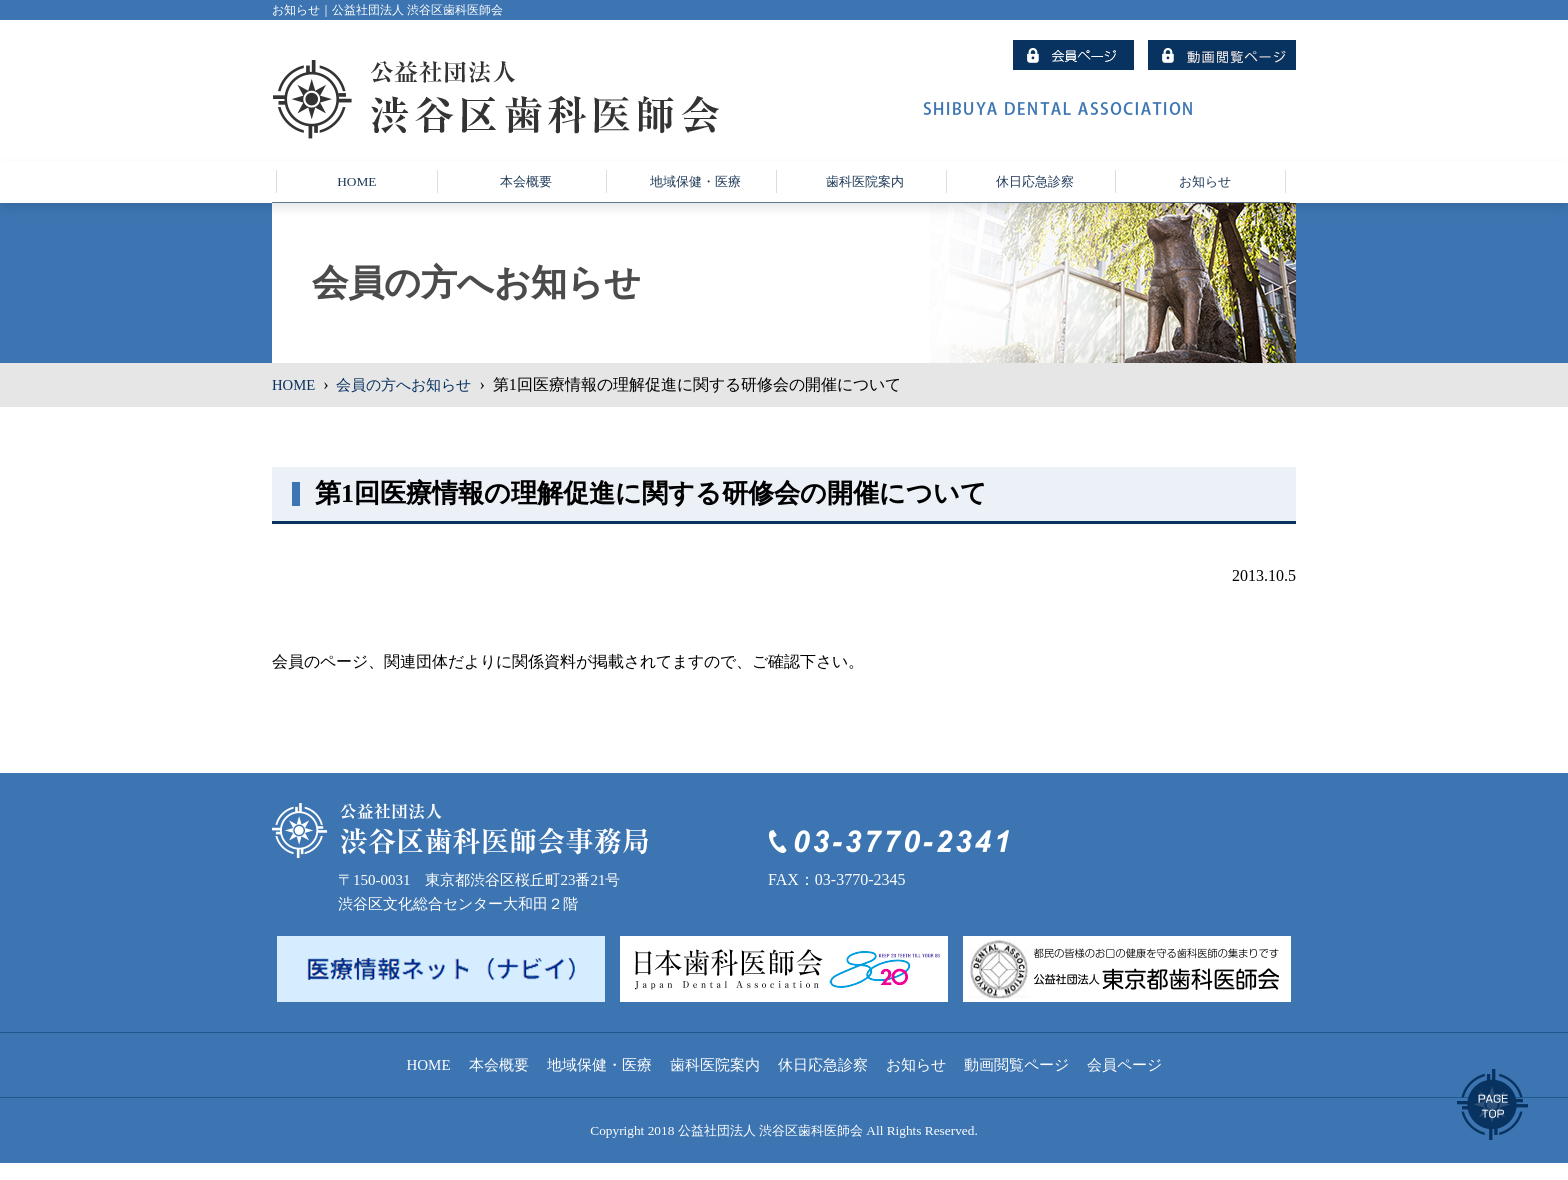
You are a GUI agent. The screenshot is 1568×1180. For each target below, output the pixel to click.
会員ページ (1124, 1082)
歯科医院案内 (715, 1082)
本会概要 (499, 1082)
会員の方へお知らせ (412, 401)
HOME (295, 401)
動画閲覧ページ (1016, 1082)
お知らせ (916, 1082)
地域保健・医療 (599, 1082)
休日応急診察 (823, 1082)
